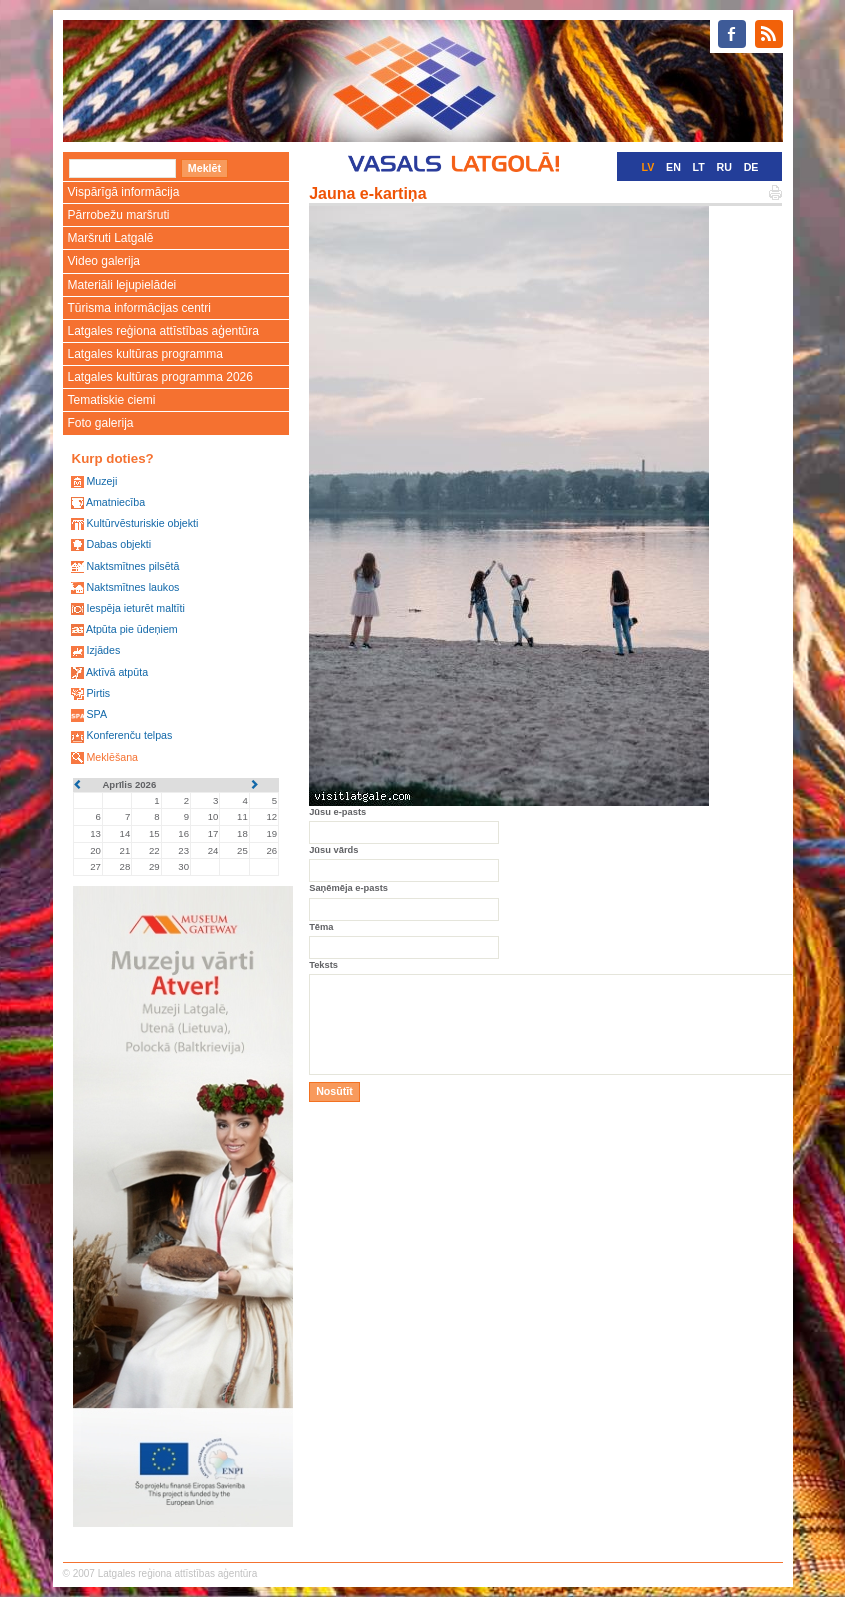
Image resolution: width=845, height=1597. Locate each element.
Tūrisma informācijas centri (139, 308)
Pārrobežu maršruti (119, 215)
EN (673, 167)
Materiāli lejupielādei (122, 285)
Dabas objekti (118, 544)
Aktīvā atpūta (117, 672)
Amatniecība (115, 502)
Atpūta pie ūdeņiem (132, 629)
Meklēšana (112, 757)
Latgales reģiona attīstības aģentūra (163, 331)
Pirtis (98, 693)
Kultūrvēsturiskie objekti (142, 523)
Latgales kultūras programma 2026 (160, 377)
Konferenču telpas (129, 735)
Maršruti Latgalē (111, 238)
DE (751, 167)
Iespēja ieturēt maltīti (135, 608)
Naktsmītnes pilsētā (132, 566)
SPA (96, 714)
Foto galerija (101, 423)
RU (724, 167)
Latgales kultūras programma (145, 354)
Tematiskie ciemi (112, 400)
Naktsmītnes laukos (132, 587)
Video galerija (104, 261)
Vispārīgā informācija (124, 192)
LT (699, 167)
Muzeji (101, 481)
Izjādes (103, 650)
